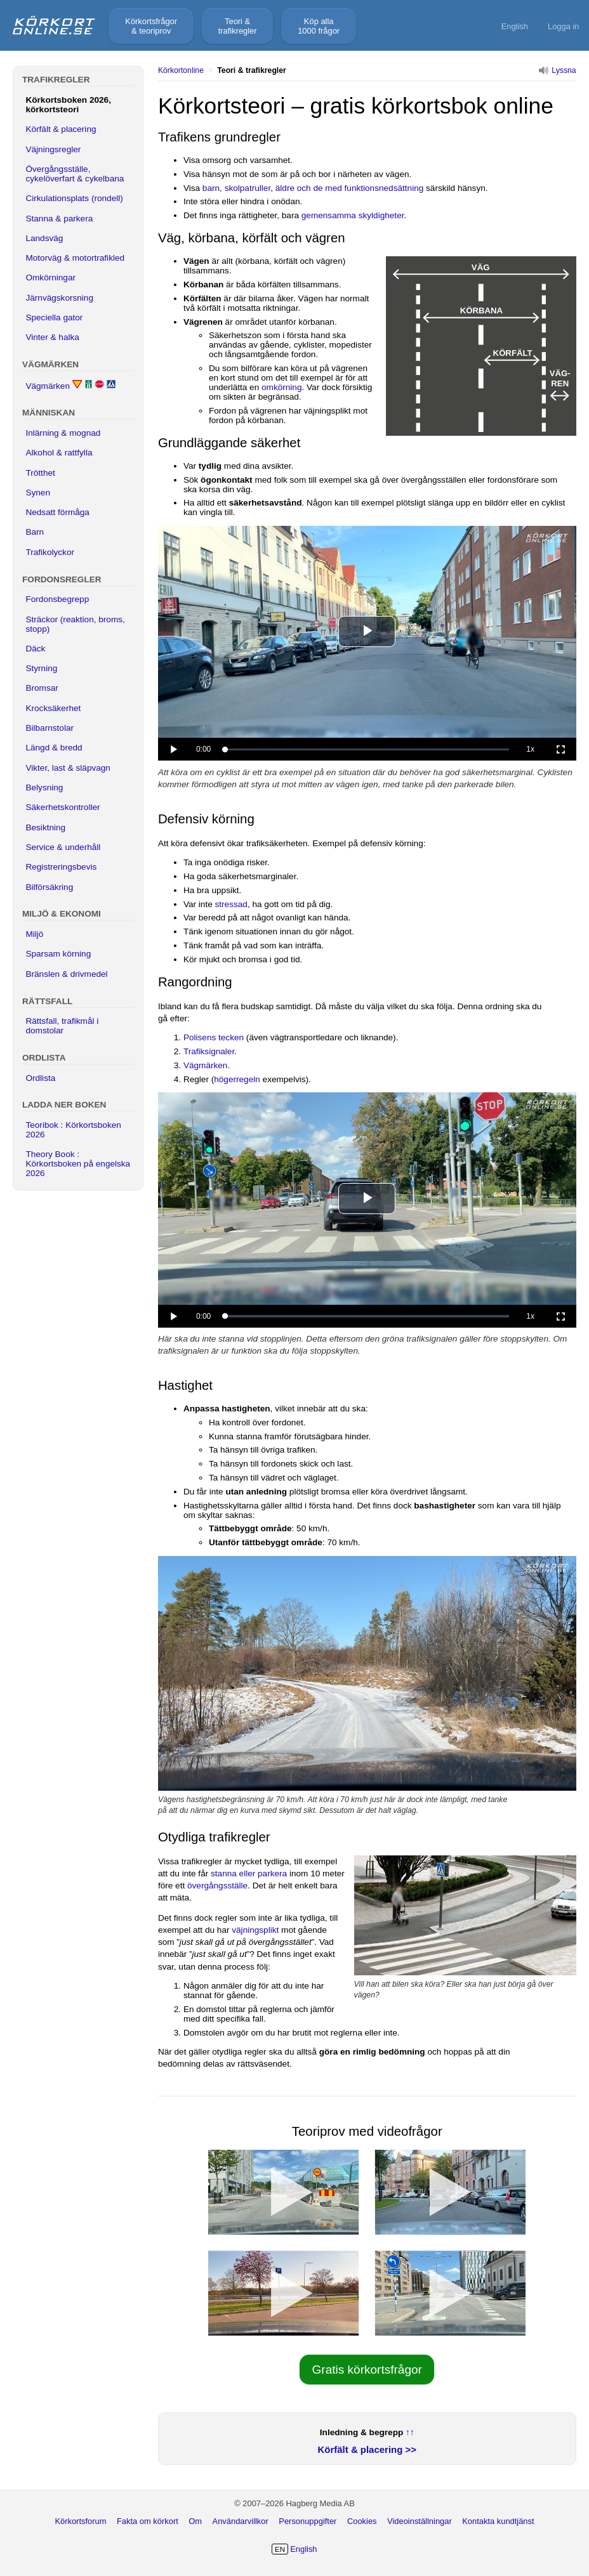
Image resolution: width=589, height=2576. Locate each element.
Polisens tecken (213, 1037)
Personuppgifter (307, 2521)
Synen (37, 492)
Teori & (237, 26)
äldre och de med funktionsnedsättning (349, 188)
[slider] (366, 750)
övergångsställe (217, 1885)
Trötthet (40, 473)
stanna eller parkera (249, 1873)
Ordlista (40, 1078)
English (514, 26)
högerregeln (237, 1079)
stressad (231, 904)
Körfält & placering (60, 129)
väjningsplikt (255, 1930)
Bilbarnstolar (49, 728)
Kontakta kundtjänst (498, 2521)
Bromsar (41, 688)
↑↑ (410, 2432)
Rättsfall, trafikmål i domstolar (61, 1025)
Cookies (362, 2521)
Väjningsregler (53, 149)
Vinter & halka (52, 337)
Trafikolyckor (49, 552)
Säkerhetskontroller (62, 807)
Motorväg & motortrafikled (74, 258)
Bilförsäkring (49, 887)
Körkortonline (181, 70)
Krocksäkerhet (53, 708)
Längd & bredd (53, 747)
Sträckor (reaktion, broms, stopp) (74, 624)
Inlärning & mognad (62, 433)
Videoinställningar (419, 2521)
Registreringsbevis (60, 867)
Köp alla (319, 26)
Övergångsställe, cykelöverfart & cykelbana (74, 173)
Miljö (34, 934)
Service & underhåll (62, 847)
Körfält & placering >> (367, 2449)
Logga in (563, 26)
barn (211, 188)
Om (195, 2521)
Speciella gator (54, 317)
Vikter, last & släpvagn (67, 768)
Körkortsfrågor (151, 26)
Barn (34, 532)
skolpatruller (248, 188)
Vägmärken (205, 1065)
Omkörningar (50, 277)
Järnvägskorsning (59, 298)
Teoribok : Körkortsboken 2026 (73, 1129)
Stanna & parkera (59, 218)
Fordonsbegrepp (57, 599)
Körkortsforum (80, 2521)
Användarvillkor (240, 2521)
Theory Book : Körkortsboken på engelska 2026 (77, 1163)
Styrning (41, 668)
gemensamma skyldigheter (352, 215)
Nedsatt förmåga (57, 512)
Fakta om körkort (147, 2521)
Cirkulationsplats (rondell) (73, 198)
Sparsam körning (58, 953)
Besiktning (45, 827)
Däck (35, 648)
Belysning (44, 787)
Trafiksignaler (208, 1051)
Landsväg (44, 238)
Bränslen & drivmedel (66, 974)
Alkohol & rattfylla (58, 452)
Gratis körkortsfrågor (367, 2369)
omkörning (281, 387)
